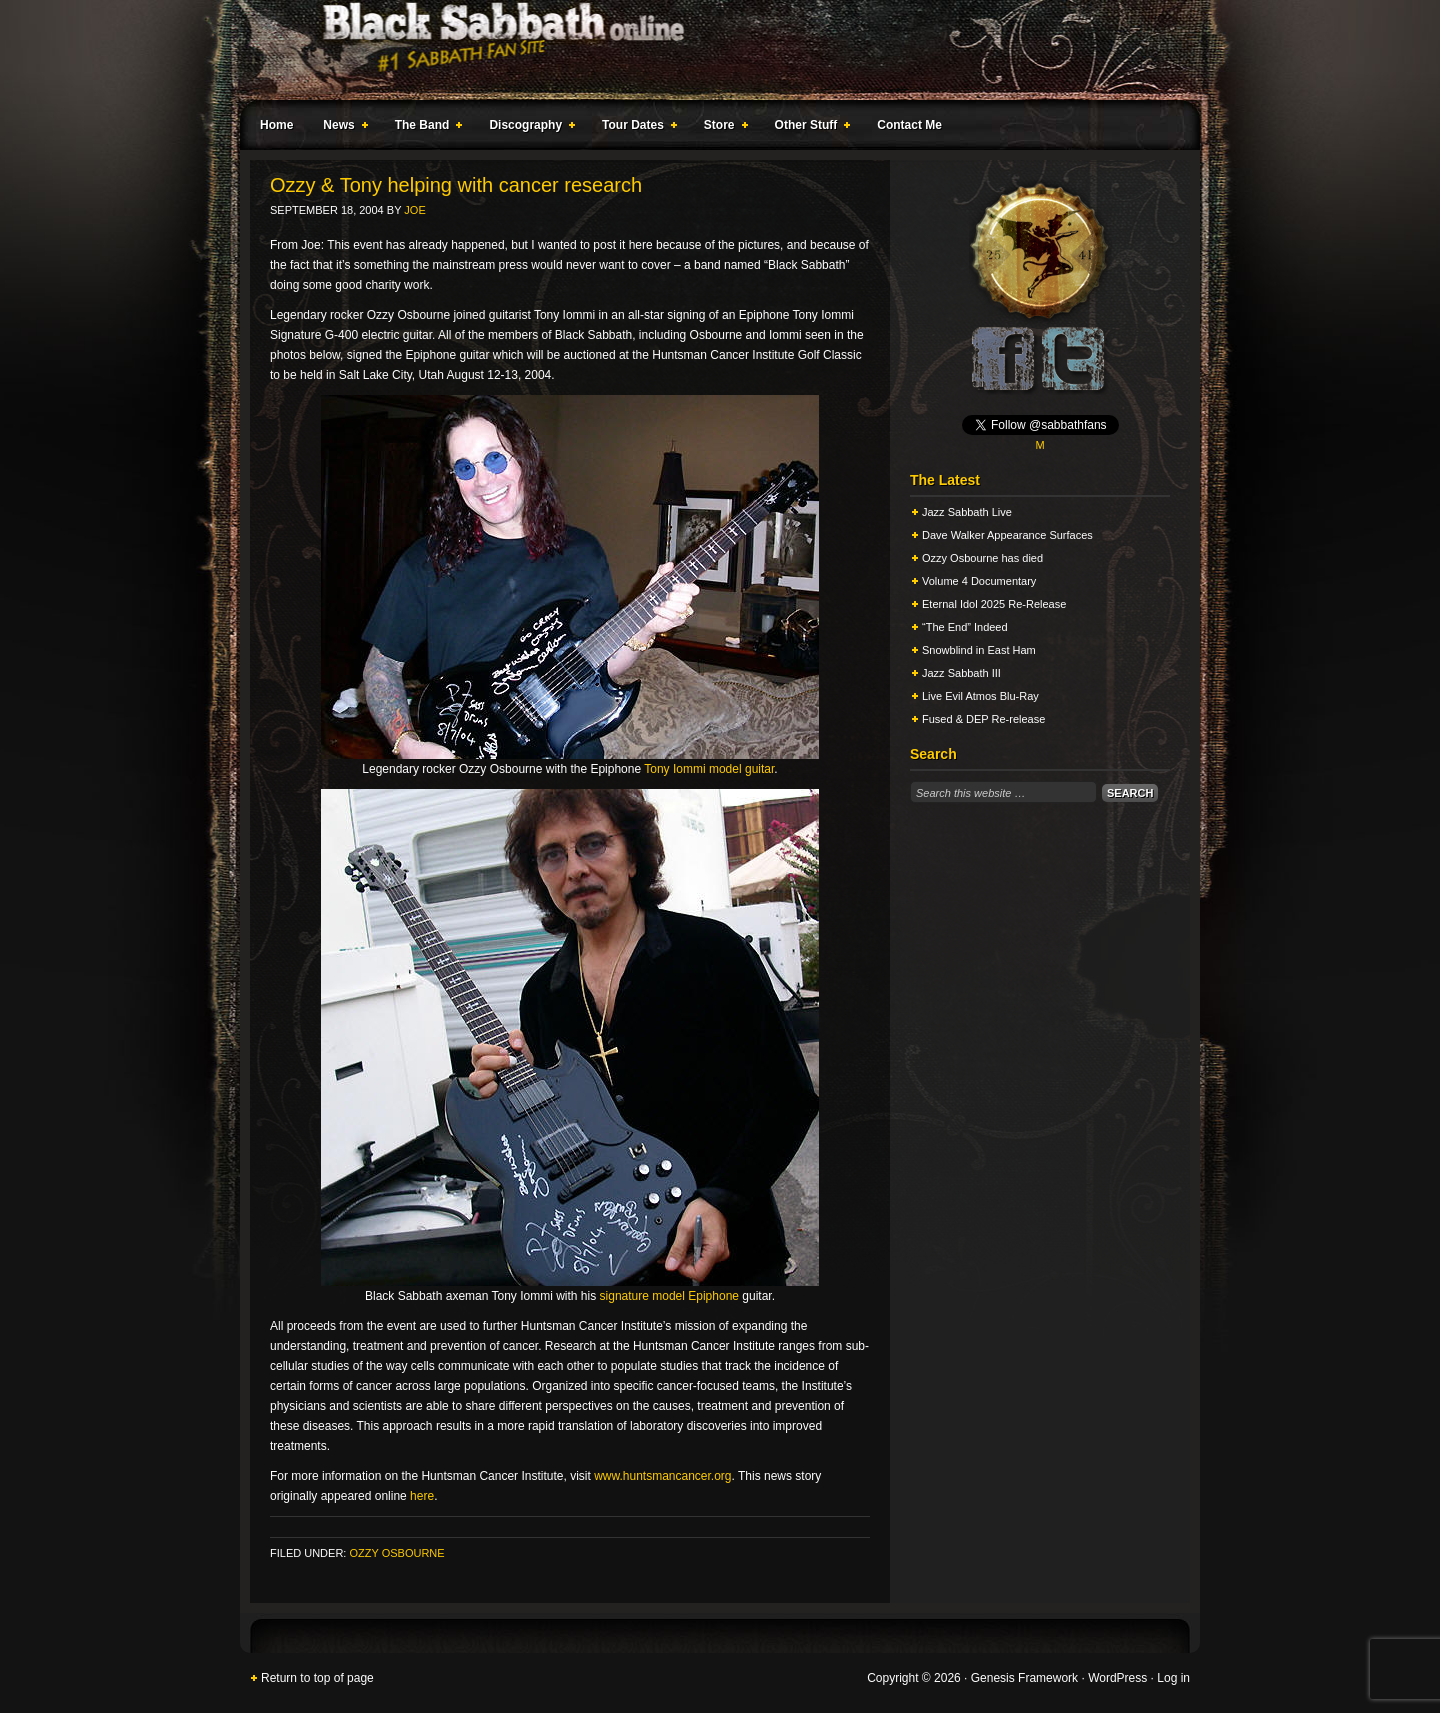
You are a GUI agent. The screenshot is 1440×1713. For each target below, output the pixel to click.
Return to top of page (317, 1678)
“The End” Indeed (965, 627)
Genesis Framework (1024, 1678)
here (422, 1496)
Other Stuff (809, 128)
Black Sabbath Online (710, 50)
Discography (528, 128)
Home (276, 125)
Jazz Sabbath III (961, 673)
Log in (1173, 1678)
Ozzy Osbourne (396, 1553)
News (341, 128)
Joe (414, 210)
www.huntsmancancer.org (662, 1476)
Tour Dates (635, 128)
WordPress (1117, 1678)
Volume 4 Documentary (979, 581)
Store (722, 128)
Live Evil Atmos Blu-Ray (980, 696)
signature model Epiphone (669, 1296)
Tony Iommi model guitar (709, 769)
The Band (425, 128)
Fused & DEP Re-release (983, 719)
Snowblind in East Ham (979, 650)
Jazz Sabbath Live (967, 512)
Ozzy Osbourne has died (982, 558)
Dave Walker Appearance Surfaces (1007, 535)
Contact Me (909, 125)
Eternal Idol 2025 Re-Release (994, 604)
